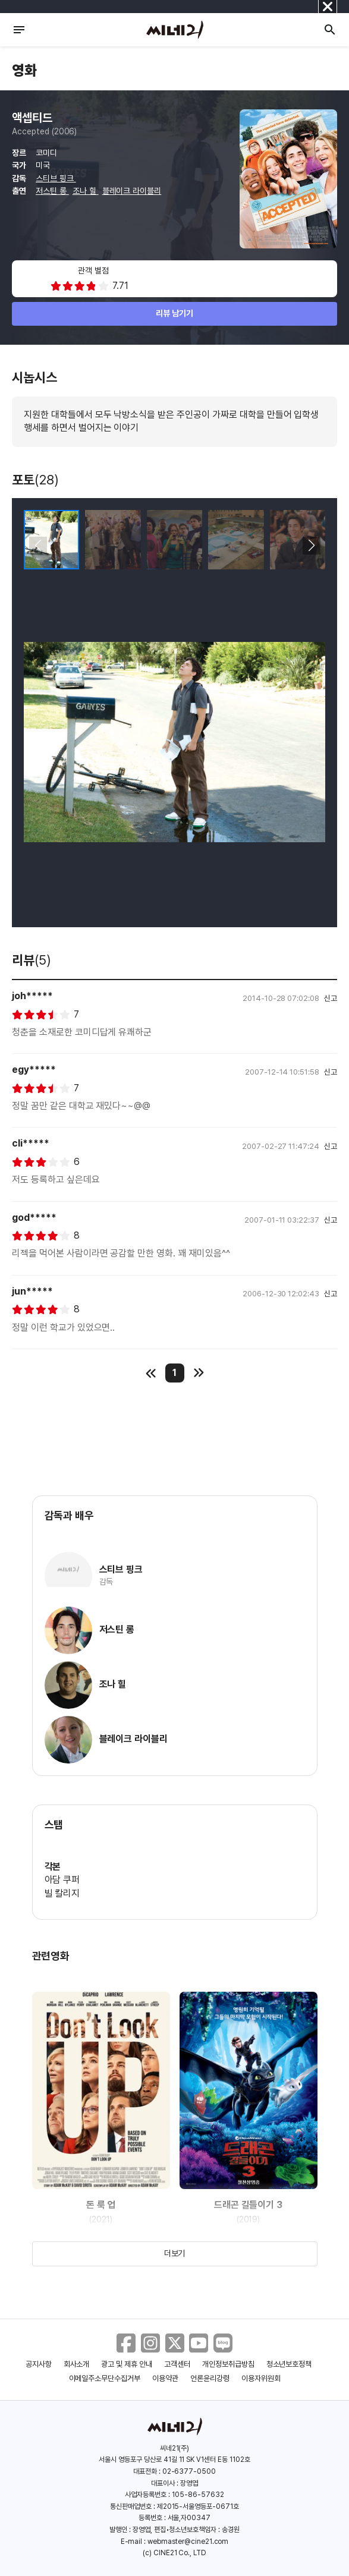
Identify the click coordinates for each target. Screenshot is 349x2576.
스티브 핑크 (56, 178)
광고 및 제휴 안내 (126, 2364)
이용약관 (165, 2378)
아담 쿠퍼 (62, 1879)
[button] (311, 546)
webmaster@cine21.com (187, 2541)
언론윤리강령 (209, 2378)
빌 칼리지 (62, 1893)
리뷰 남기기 (174, 313)
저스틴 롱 (52, 191)
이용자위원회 (261, 2378)
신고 (330, 998)
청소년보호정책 (289, 2364)
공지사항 (39, 2364)
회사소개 (77, 2364)
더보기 (174, 2253)
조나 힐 (86, 191)
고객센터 (177, 2364)
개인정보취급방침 (228, 2364)
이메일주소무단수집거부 (105, 2378)
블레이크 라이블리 (132, 191)
